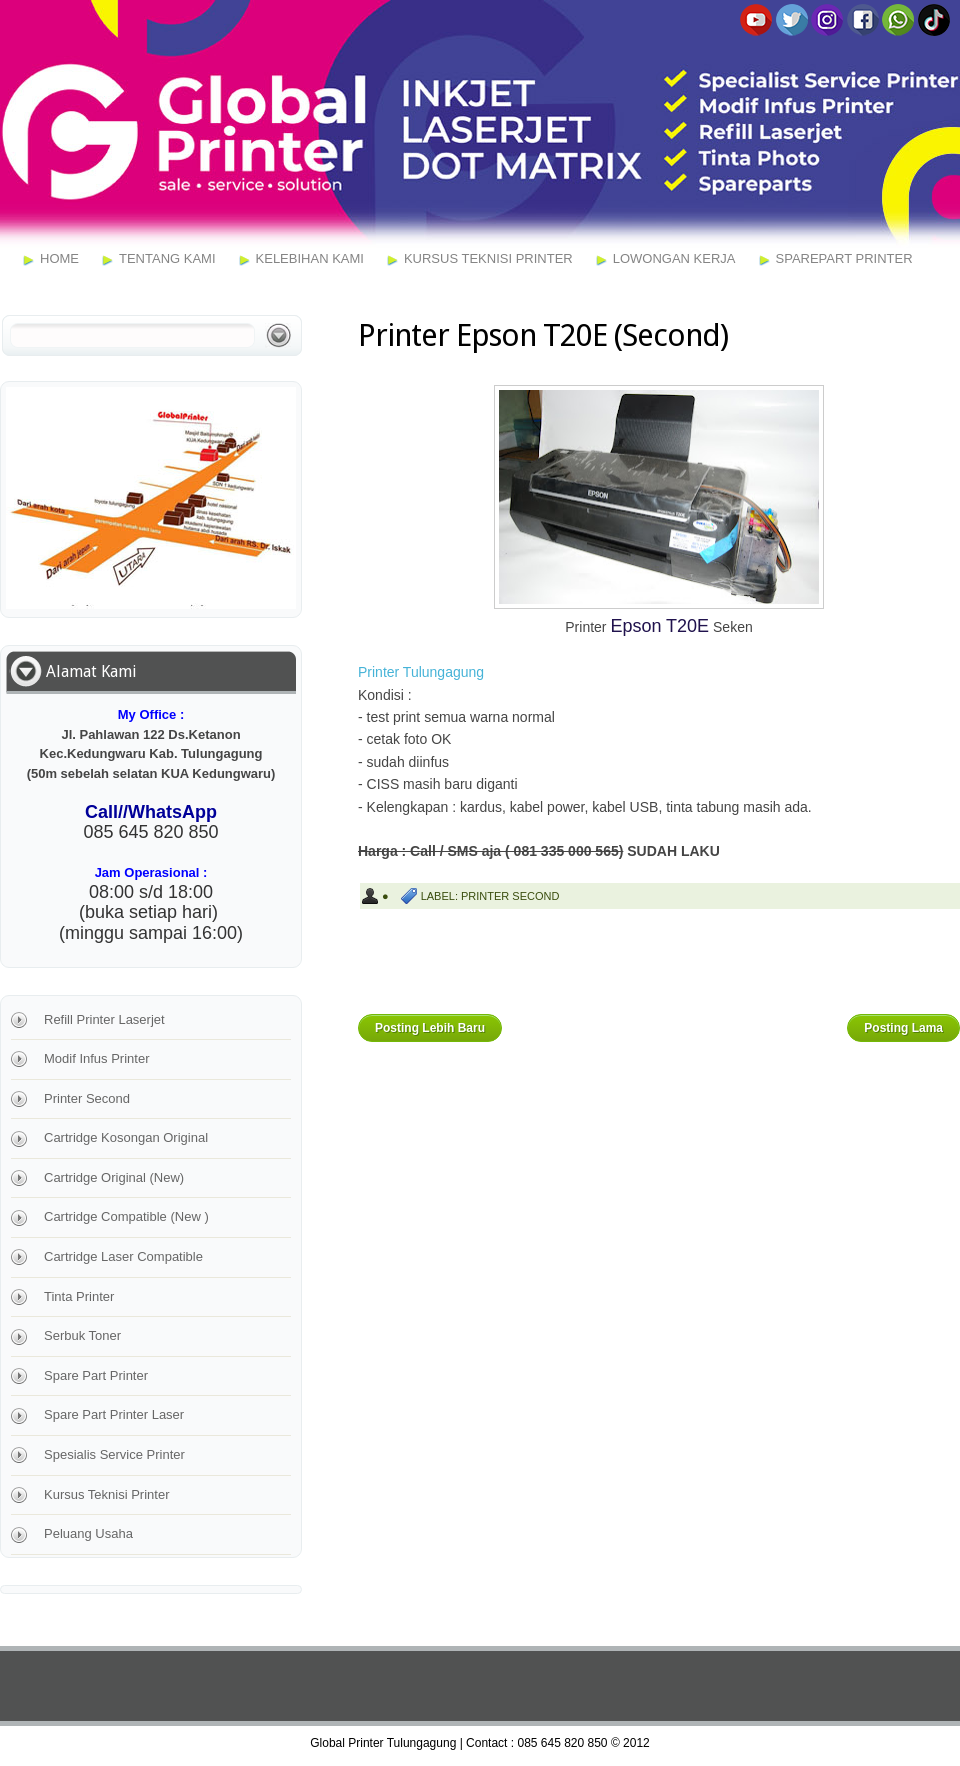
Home (59, 258)
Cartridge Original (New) (114, 1177)
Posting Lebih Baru (430, 1028)
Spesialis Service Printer (114, 1454)
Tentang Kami (167, 258)
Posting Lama (903, 1028)
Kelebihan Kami (310, 258)
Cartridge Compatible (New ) (126, 1216)
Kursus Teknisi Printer (488, 258)
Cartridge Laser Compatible (123, 1256)
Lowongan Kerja (674, 258)
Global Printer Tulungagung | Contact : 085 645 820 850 (458, 1743)
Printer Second (510, 896)
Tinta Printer (79, 1296)
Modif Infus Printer (97, 1058)
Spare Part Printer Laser (114, 1414)
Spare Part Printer (96, 1375)
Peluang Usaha (88, 1533)
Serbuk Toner (82, 1335)
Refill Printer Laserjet (104, 1019)
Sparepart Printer (844, 258)
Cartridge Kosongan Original (126, 1137)
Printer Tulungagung (421, 672)
